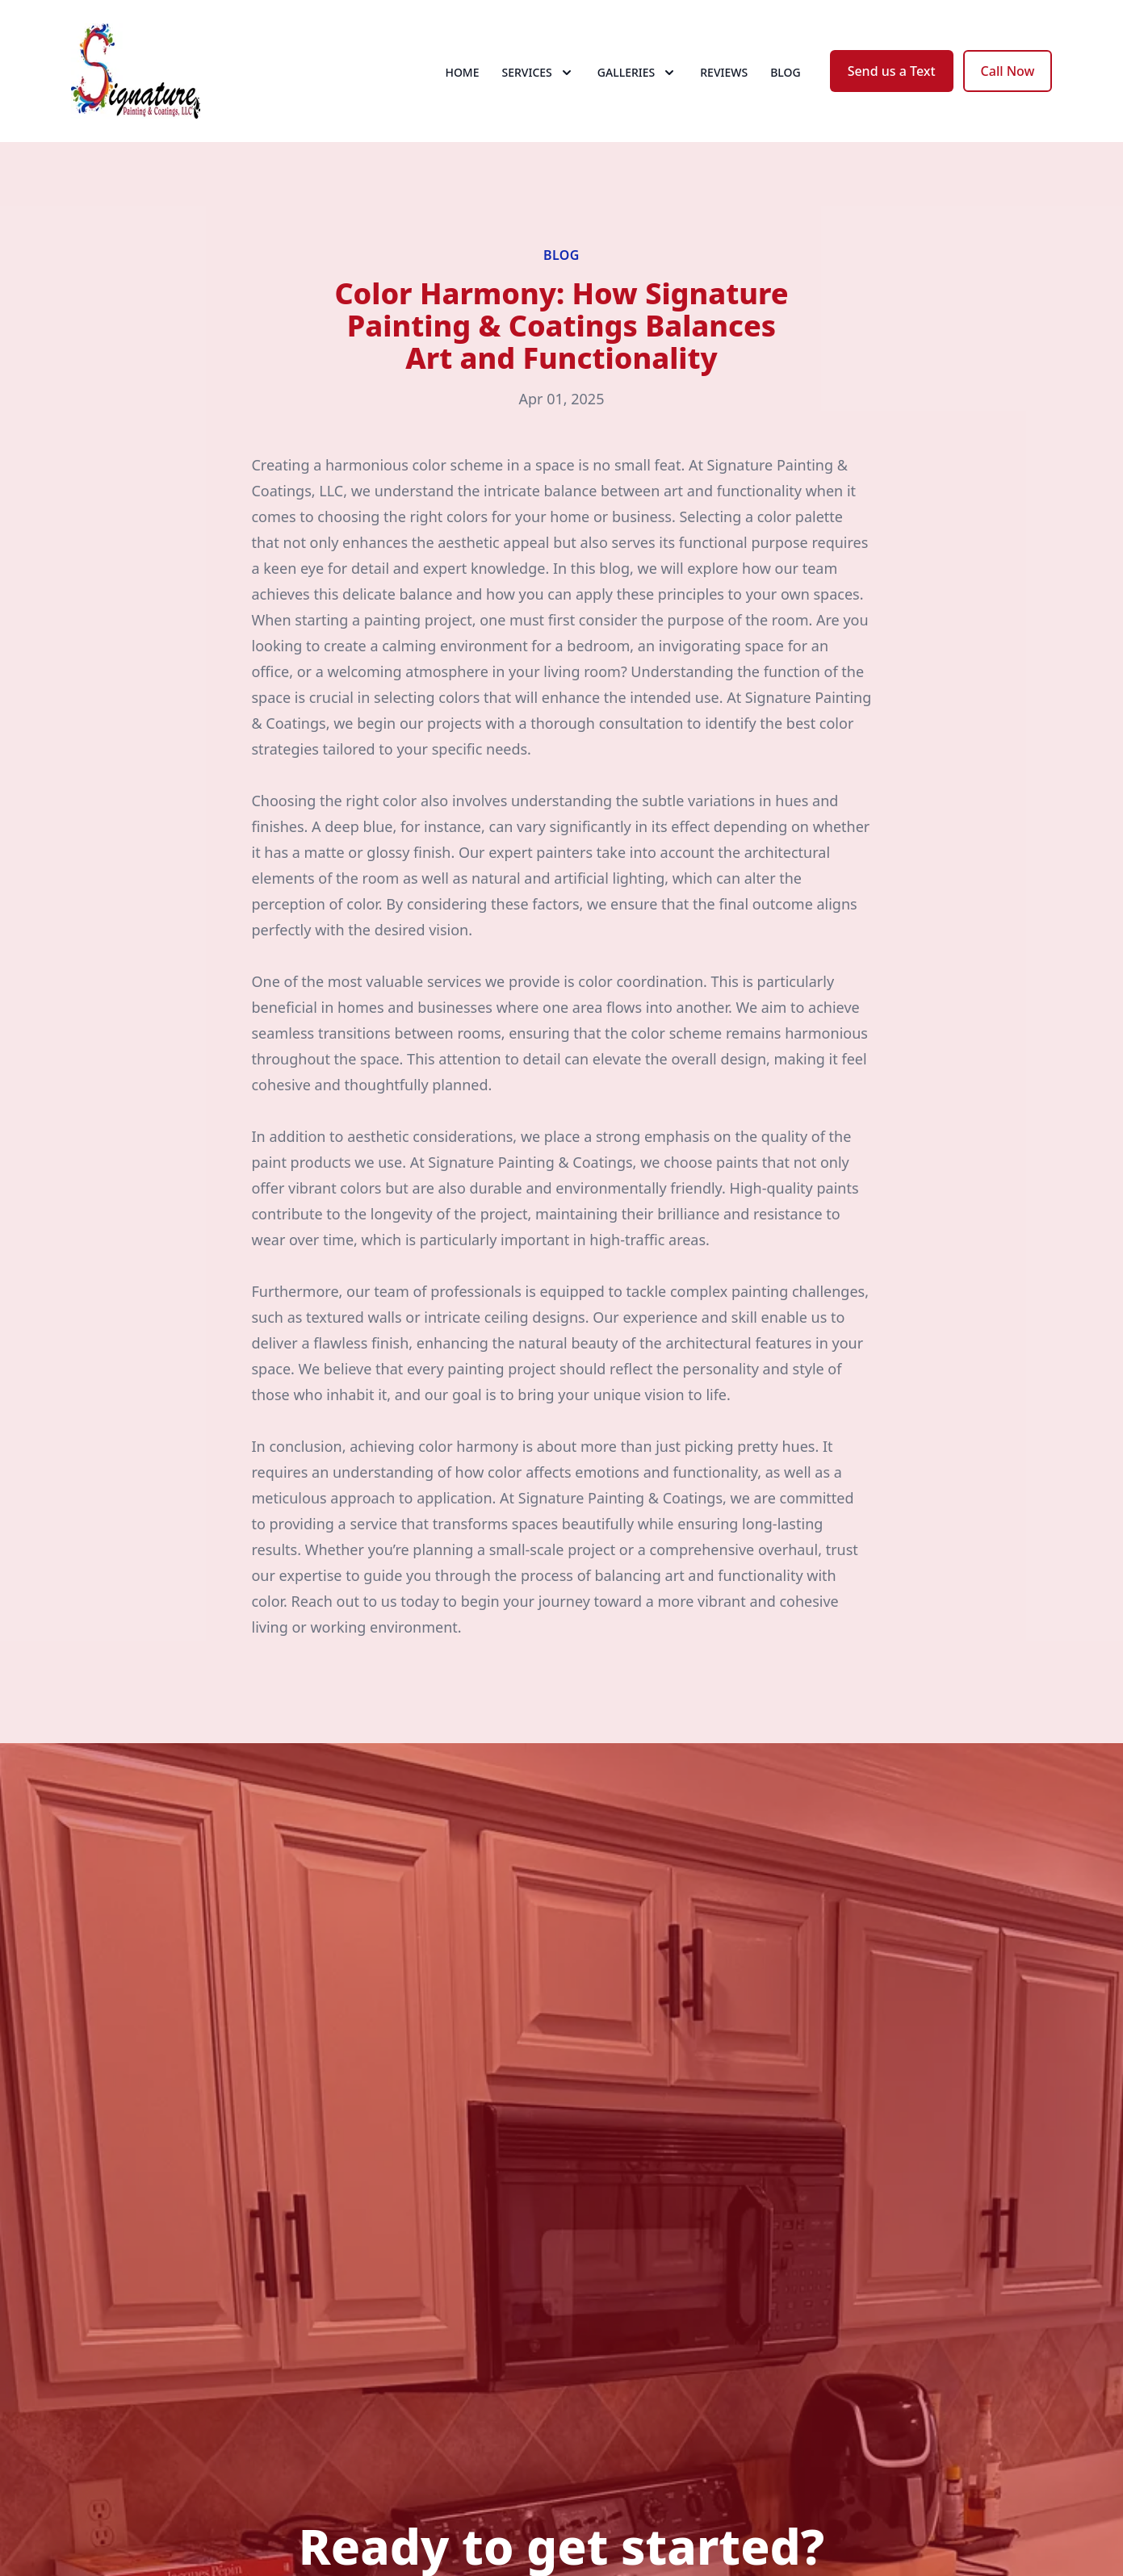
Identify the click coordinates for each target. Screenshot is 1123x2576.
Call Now (1008, 71)
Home (462, 72)
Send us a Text (892, 71)
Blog (785, 72)
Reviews (724, 72)
